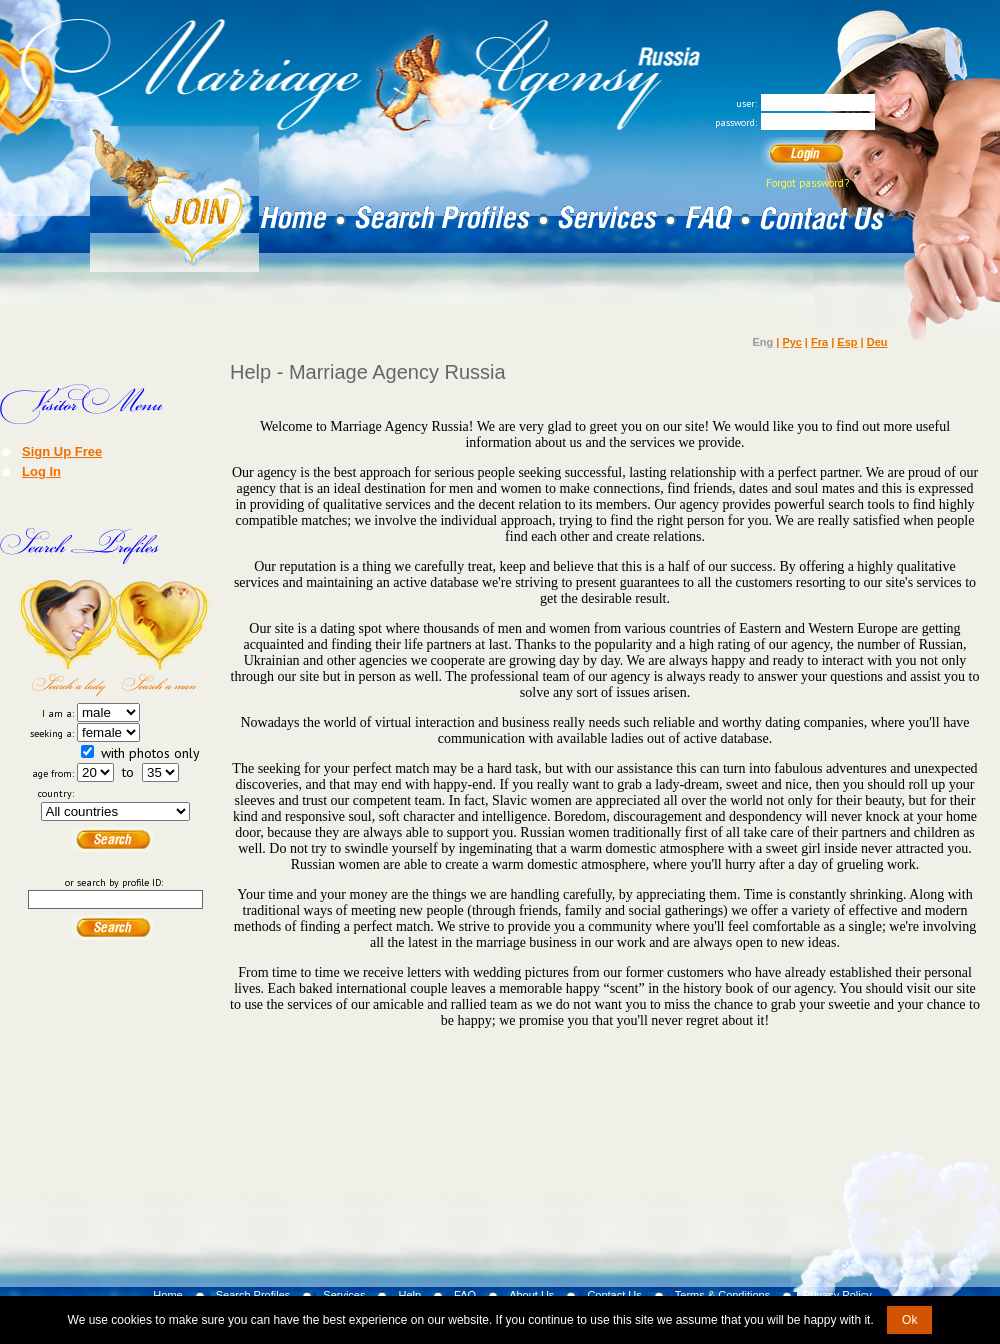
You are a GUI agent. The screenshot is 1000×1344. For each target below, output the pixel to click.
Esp (847, 342)
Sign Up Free (62, 451)
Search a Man (163, 638)
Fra (819, 342)
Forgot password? (807, 183)
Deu (877, 342)
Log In (41, 471)
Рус (791, 342)
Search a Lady (67, 638)
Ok (909, 1320)
